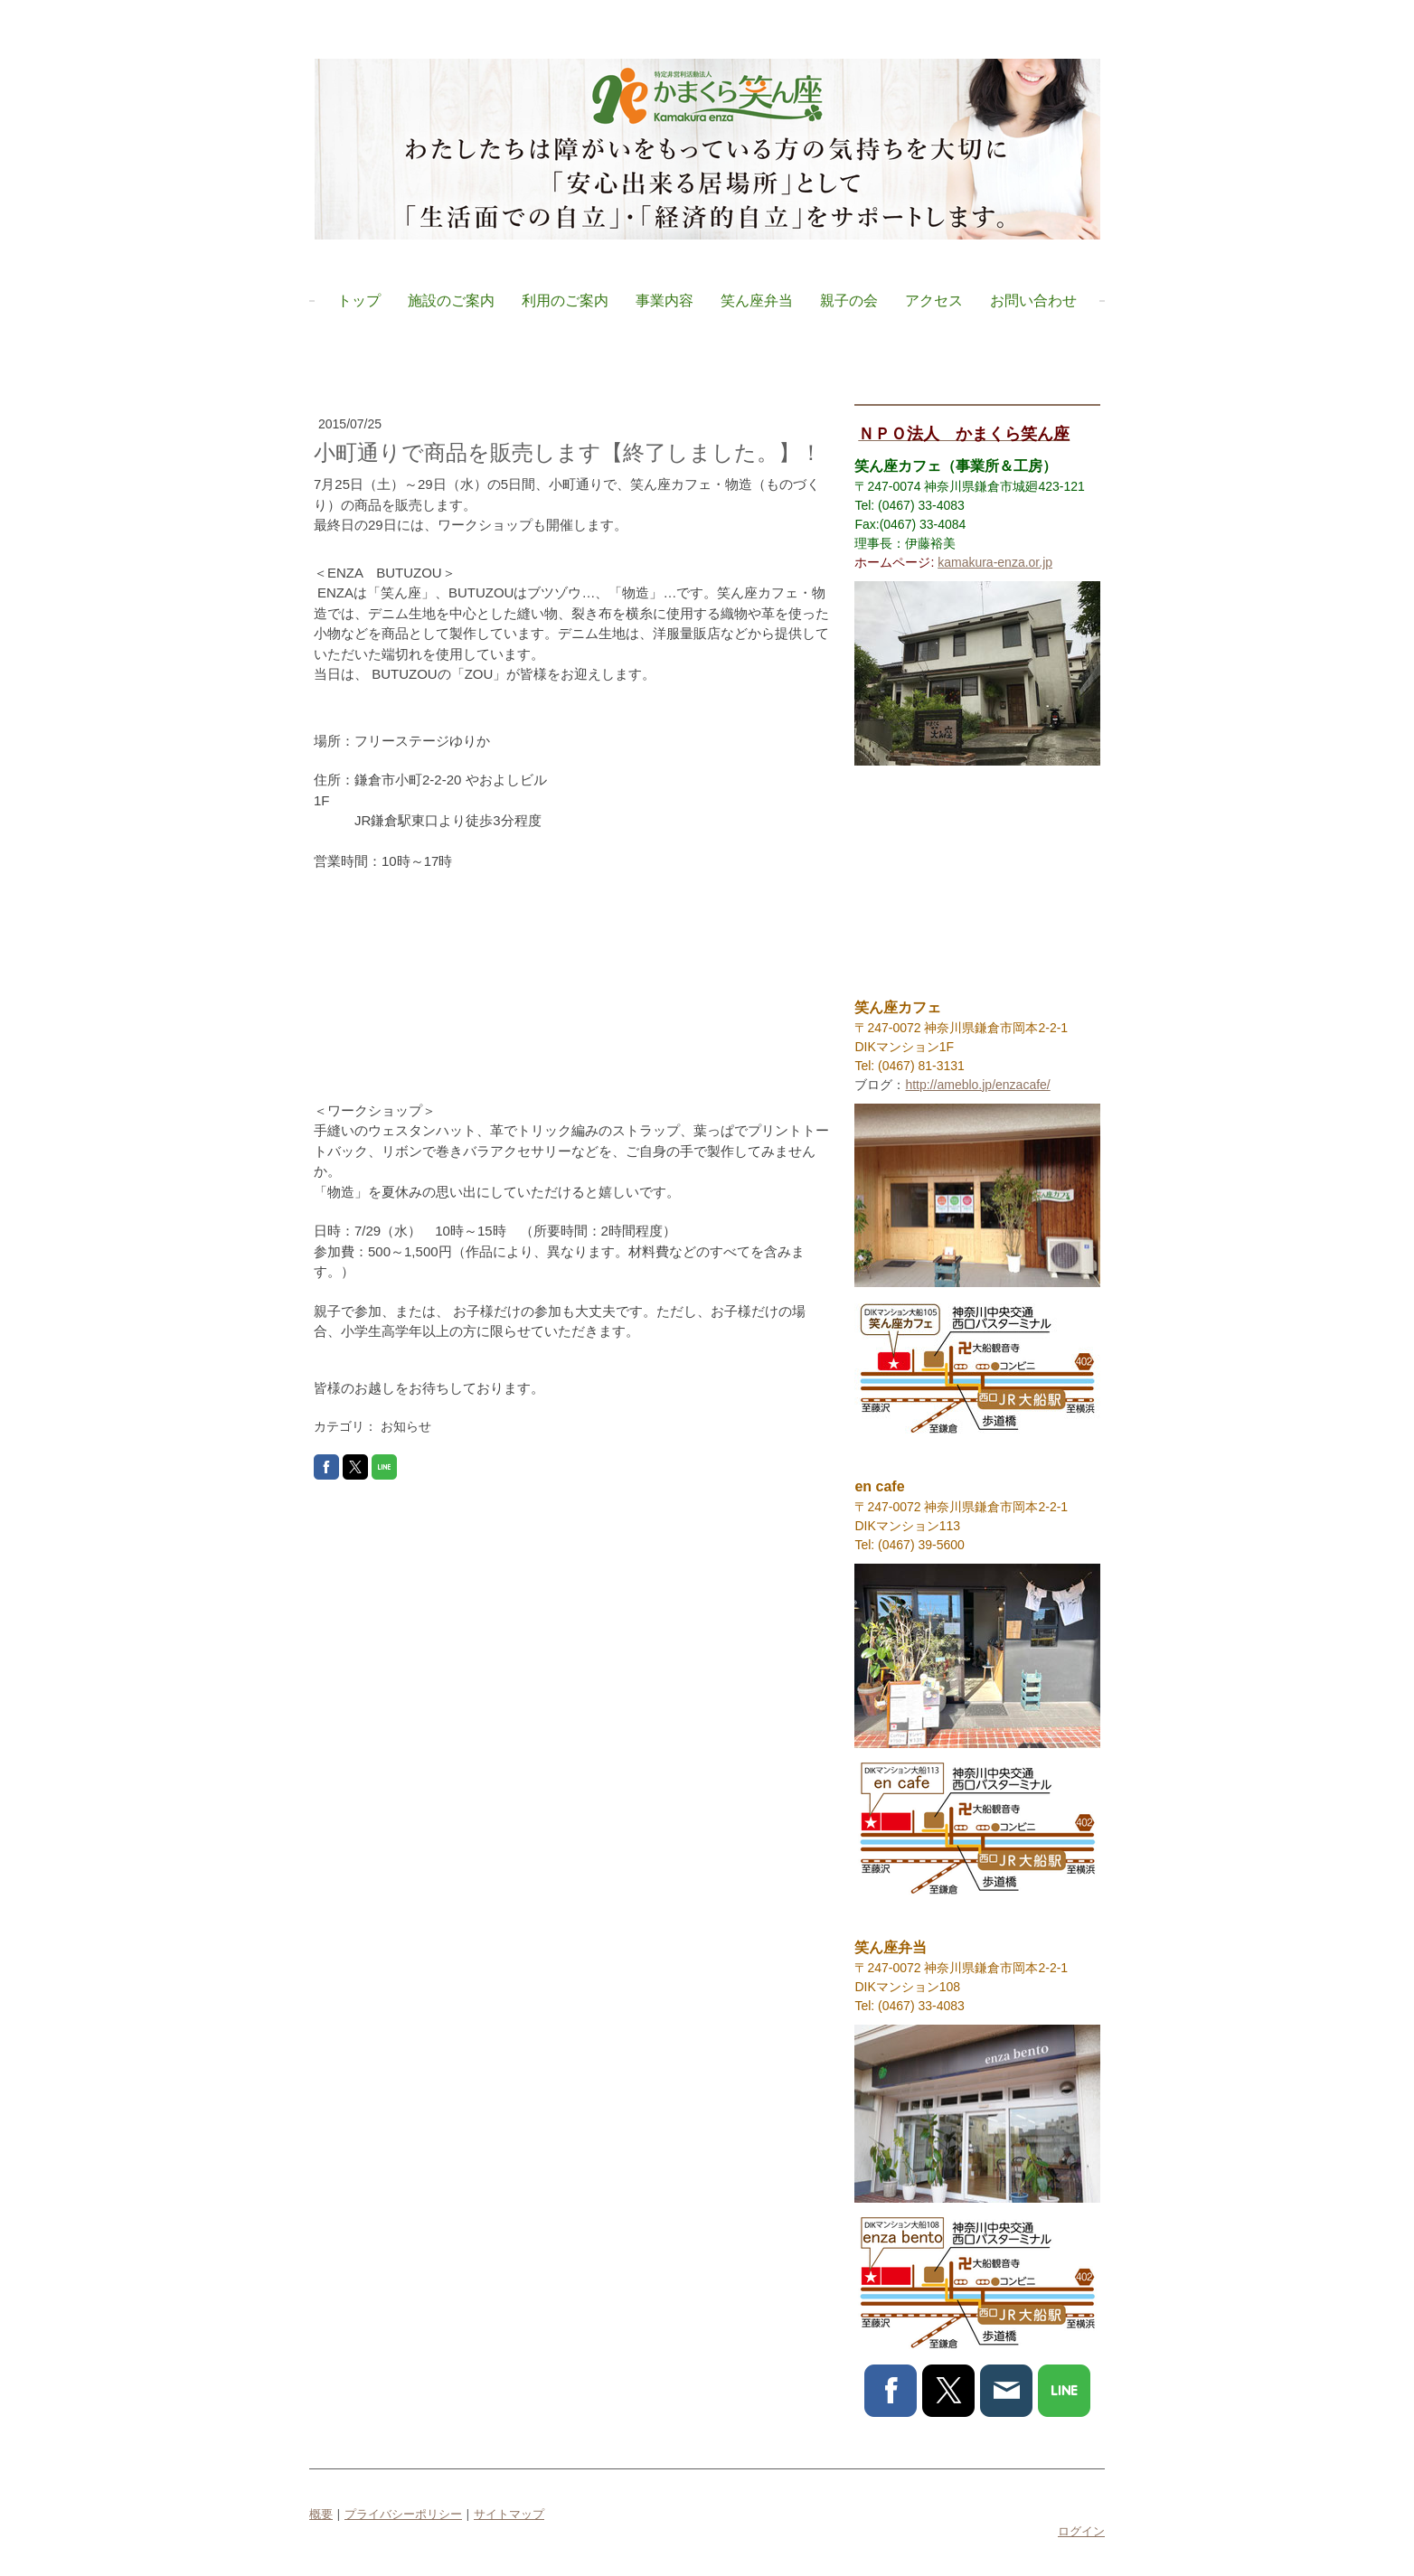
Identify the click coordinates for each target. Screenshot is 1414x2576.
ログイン (1081, 2531)
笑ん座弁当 (757, 300)
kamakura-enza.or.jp (995, 562)
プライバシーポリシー (403, 2513)
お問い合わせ (1033, 300)
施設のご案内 (451, 300)
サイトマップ (509, 2513)
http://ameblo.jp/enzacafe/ (977, 1084)
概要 (321, 2513)
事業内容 (664, 300)
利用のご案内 (565, 300)
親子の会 (849, 300)
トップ (359, 300)
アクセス (934, 300)
